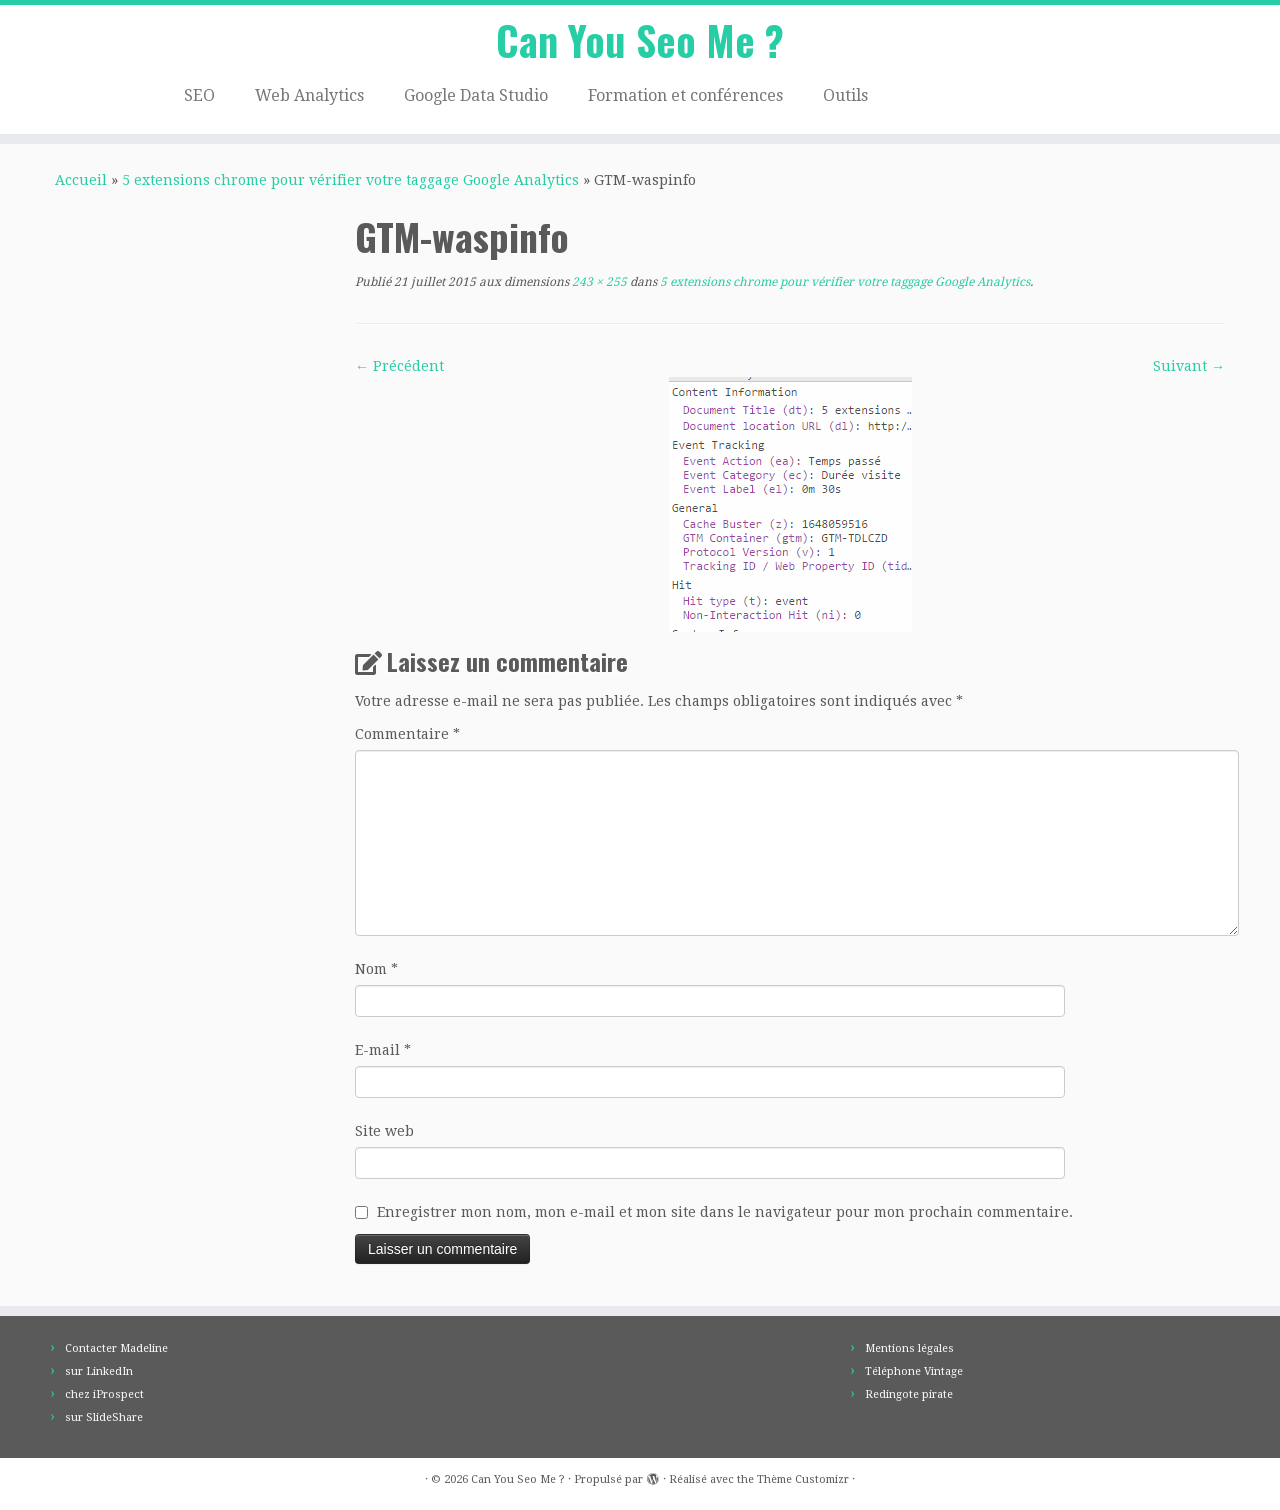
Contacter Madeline (116, 1348)
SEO (199, 95)
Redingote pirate (909, 1394)
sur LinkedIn (99, 1371)
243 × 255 (598, 282)
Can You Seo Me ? (640, 40)
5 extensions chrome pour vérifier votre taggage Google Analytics (350, 180)
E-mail (383, 1050)
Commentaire (407, 734)
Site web (384, 1131)
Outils (845, 95)
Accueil (81, 180)
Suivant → (1189, 366)
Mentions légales (909, 1348)
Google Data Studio (476, 95)
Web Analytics (309, 95)
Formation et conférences (685, 95)
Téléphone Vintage (914, 1371)
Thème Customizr (803, 1479)
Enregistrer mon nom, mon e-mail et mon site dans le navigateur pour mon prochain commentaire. (725, 1212)
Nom (376, 969)
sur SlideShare (104, 1417)
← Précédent (399, 366)
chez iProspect (104, 1394)
